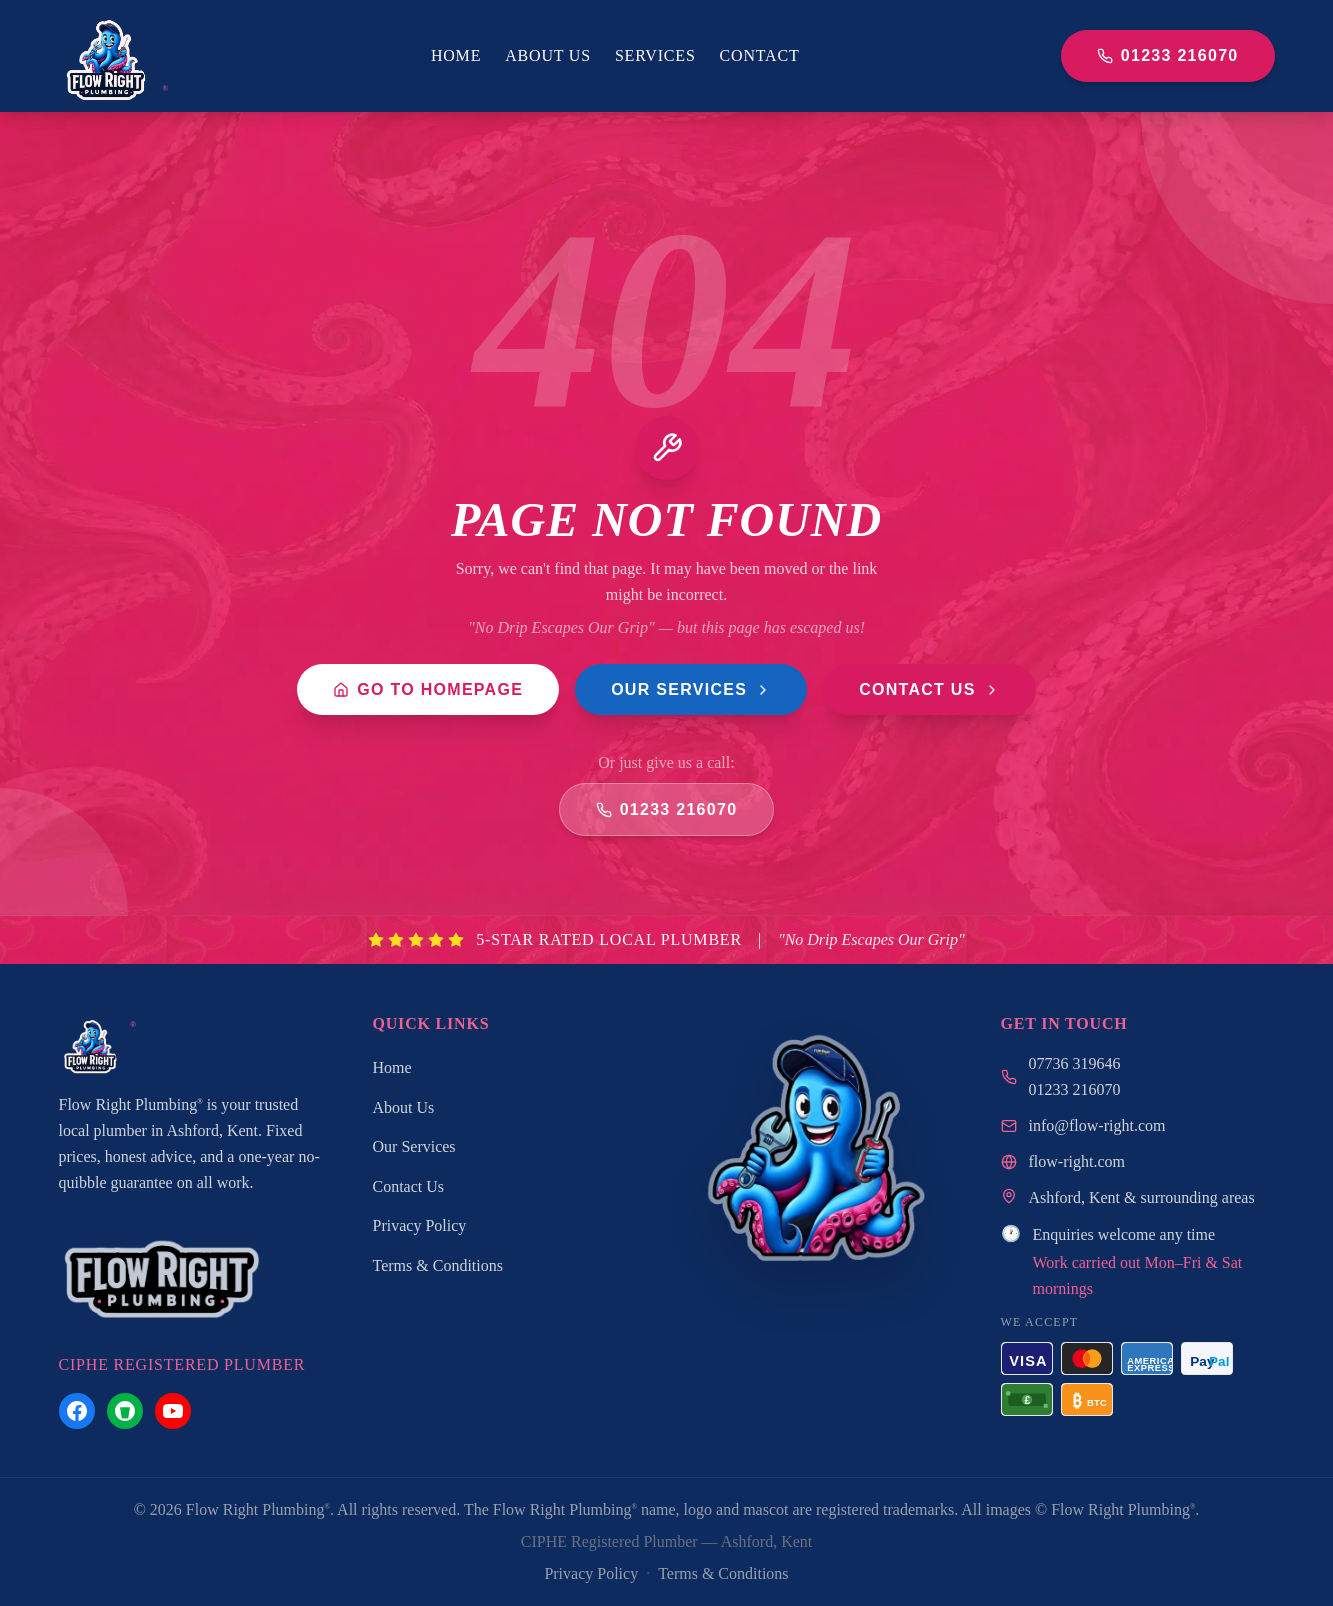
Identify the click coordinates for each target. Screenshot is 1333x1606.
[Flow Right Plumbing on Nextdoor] (125, 1411)
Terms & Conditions (438, 1265)
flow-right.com (1077, 1161)
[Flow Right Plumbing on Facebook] (77, 1411)
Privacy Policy (420, 1225)
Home (456, 55)
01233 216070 (1168, 55)
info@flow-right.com (1097, 1125)
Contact (760, 55)
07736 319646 (1075, 1063)
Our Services (691, 689)
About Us (548, 55)
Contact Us (929, 689)
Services (655, 55)
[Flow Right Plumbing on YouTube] (173, 1411)
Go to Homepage (428, 689)
